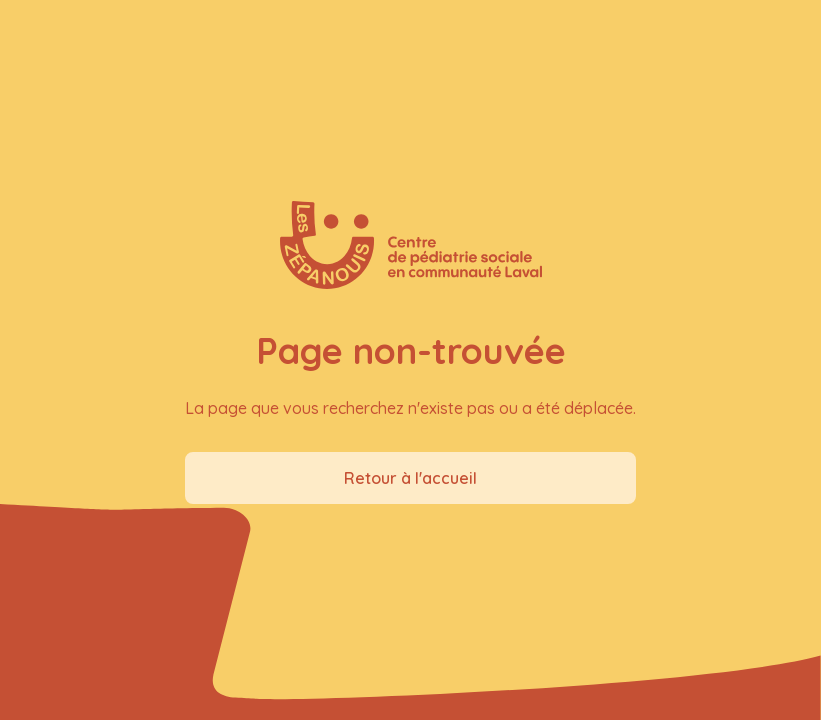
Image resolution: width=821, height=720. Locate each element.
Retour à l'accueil (410, 478)
